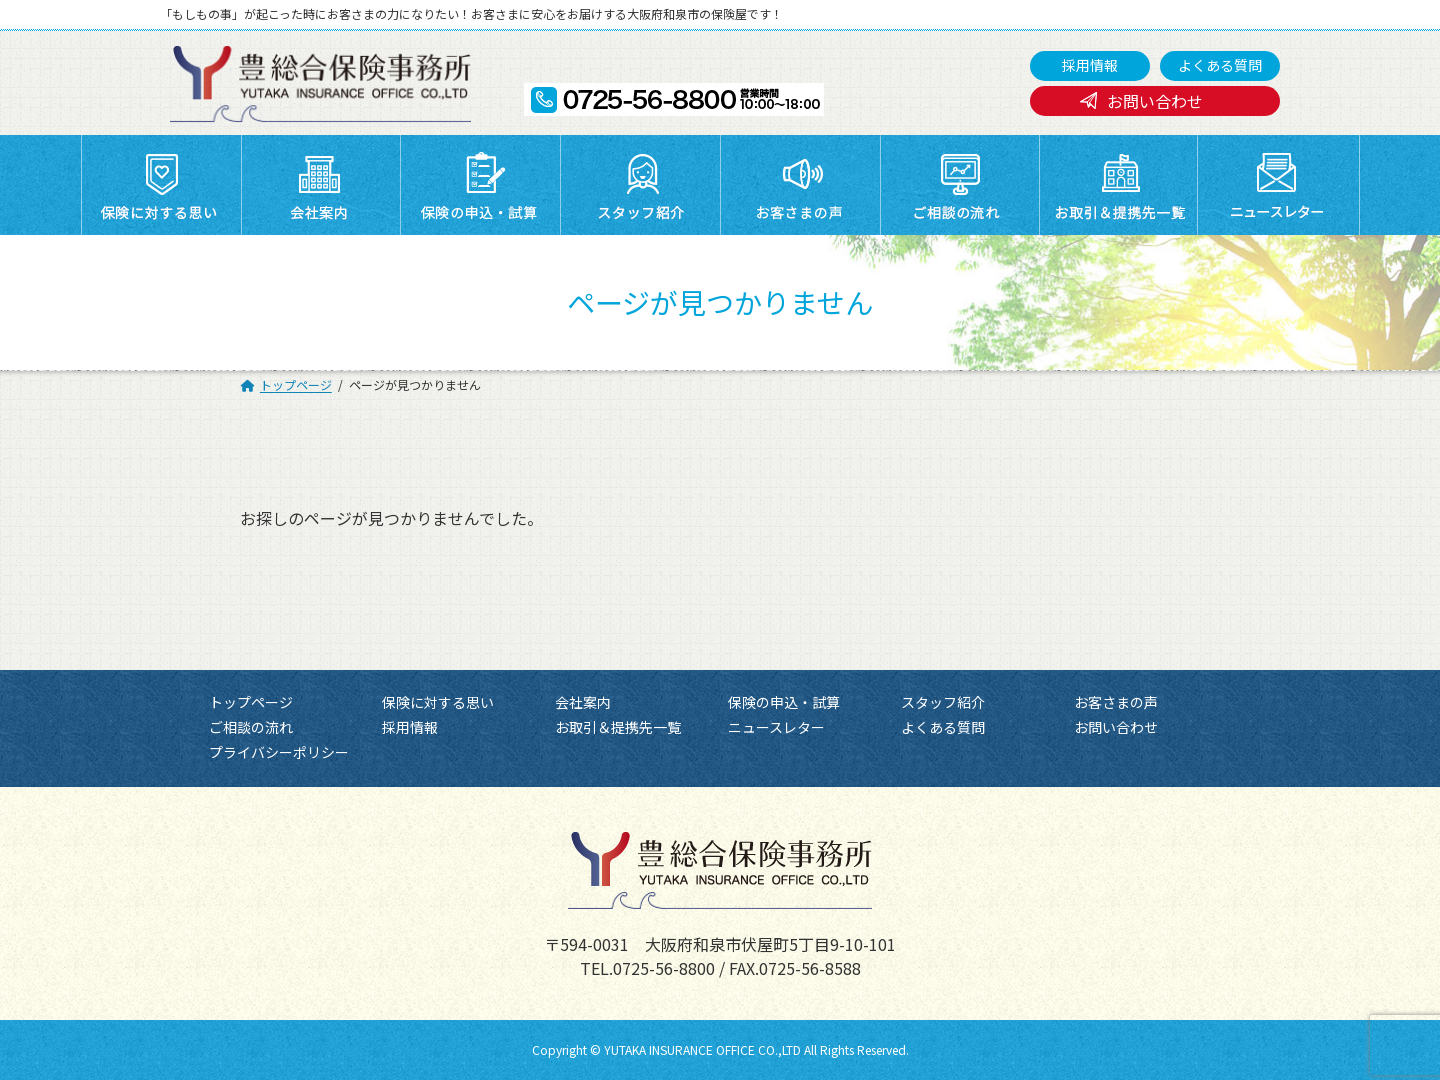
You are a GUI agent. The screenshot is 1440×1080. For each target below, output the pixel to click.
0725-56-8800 (664, 968)
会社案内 (583, 702)
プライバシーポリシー (279, 753)
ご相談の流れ (251, 727)
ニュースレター (776, 727)
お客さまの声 (1116, 702)
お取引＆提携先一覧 (618, 727)
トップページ (251, 702)
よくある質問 (1220, 65)
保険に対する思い (438, 702)
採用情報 (1090, 65)
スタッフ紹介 (943, 702)
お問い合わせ (1155, 101)
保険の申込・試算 (784, 702)
